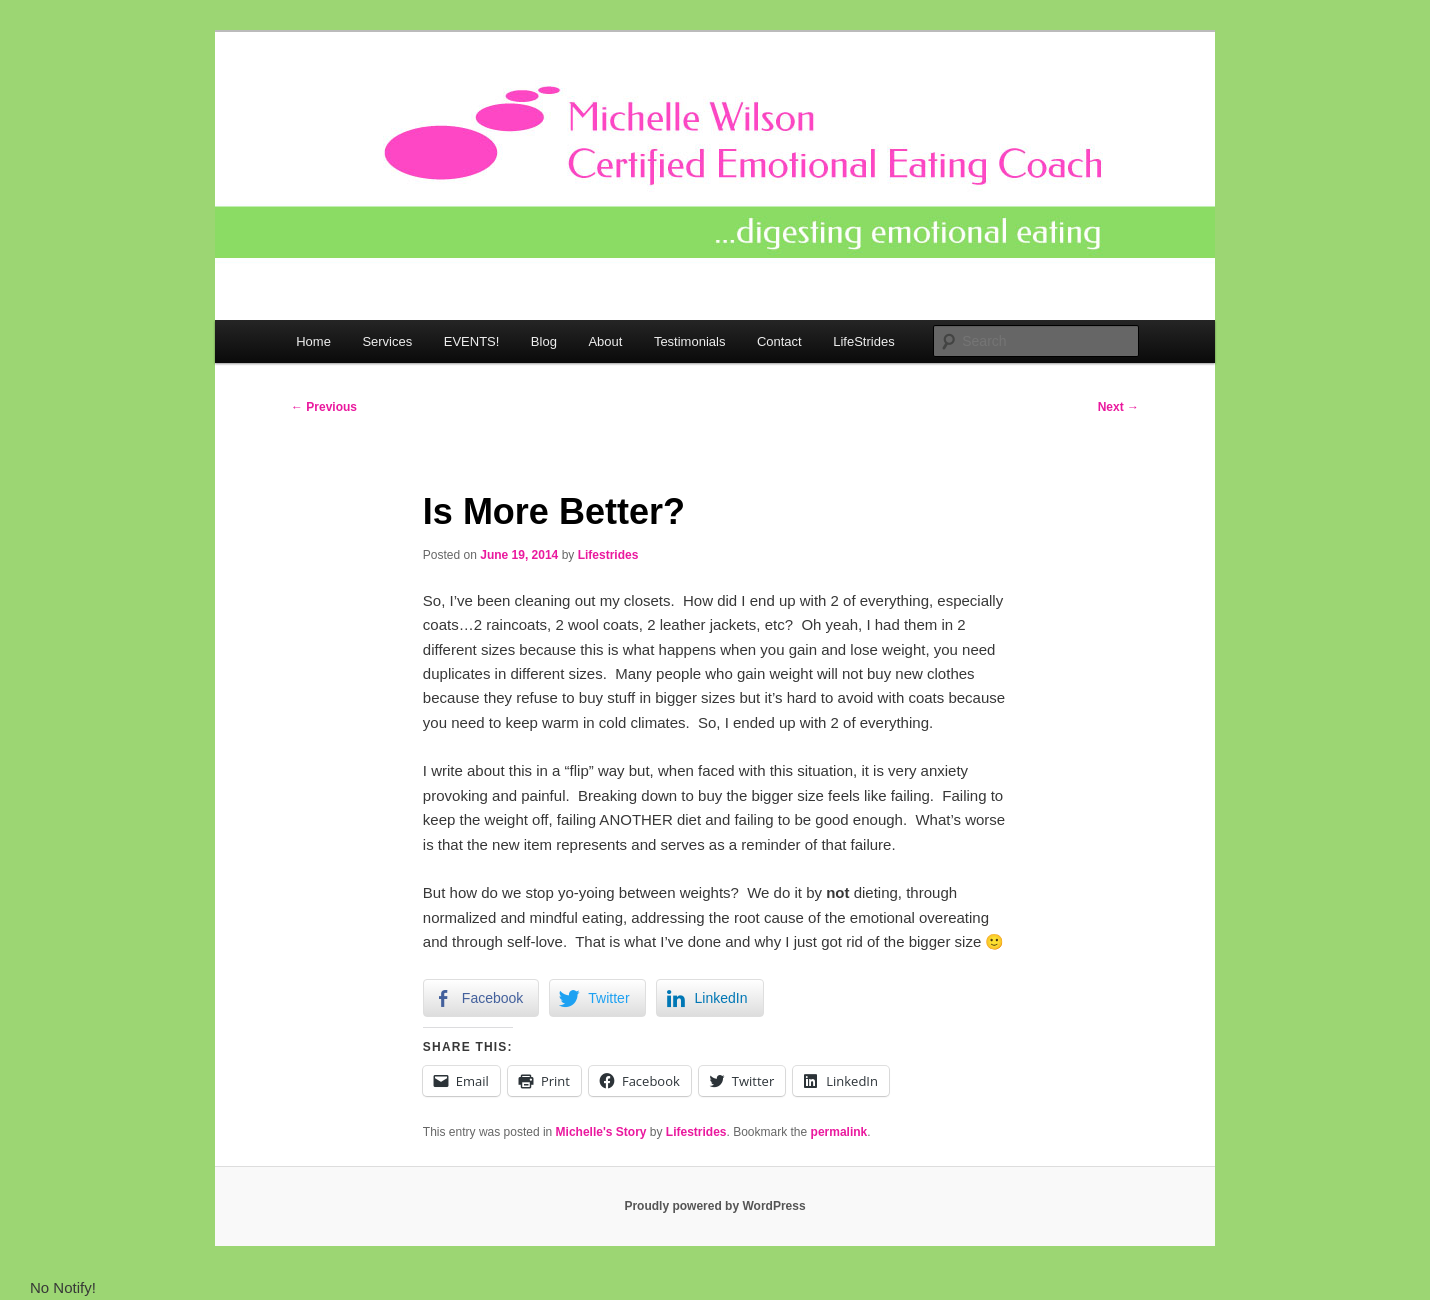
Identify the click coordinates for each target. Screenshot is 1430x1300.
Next (1118, 407)
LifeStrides (863, 341)
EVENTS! (472, 341)
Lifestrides (608, 555)
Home (313, 341)
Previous (324, 407)
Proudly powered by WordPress (714, 1206)
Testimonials (690, 341)
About (605, 341)
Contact (779, 341)
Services (387, 341)
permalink (839, 1132)
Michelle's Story (601, 1132)
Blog (544, 341)
